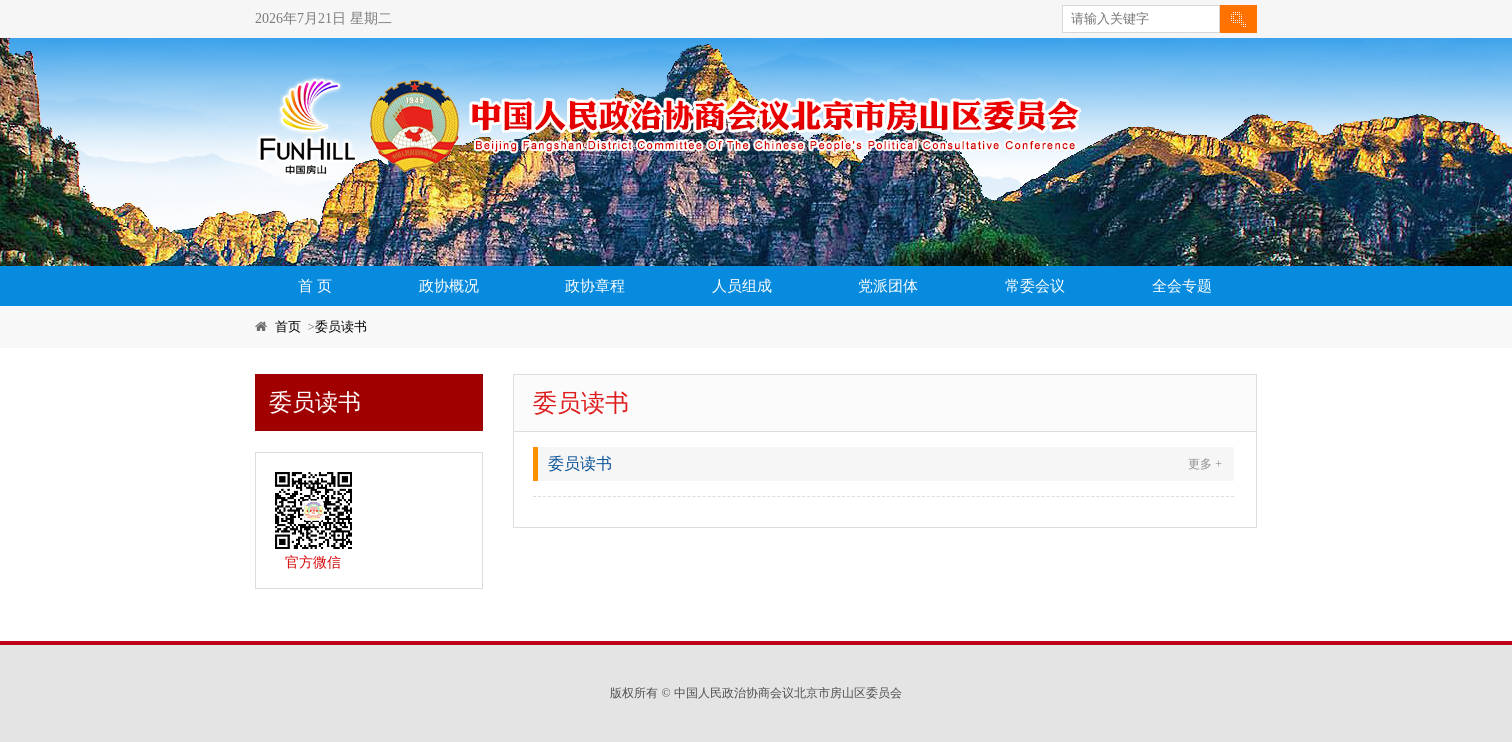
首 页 (315, 286)
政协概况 (449, 286)
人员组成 (742, 286)
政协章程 (595, 286)
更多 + (1205, 464)
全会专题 (1182, 286)
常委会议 (1035, 286)
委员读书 (341, 326)
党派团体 (888, 286)
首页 (288, 326)
